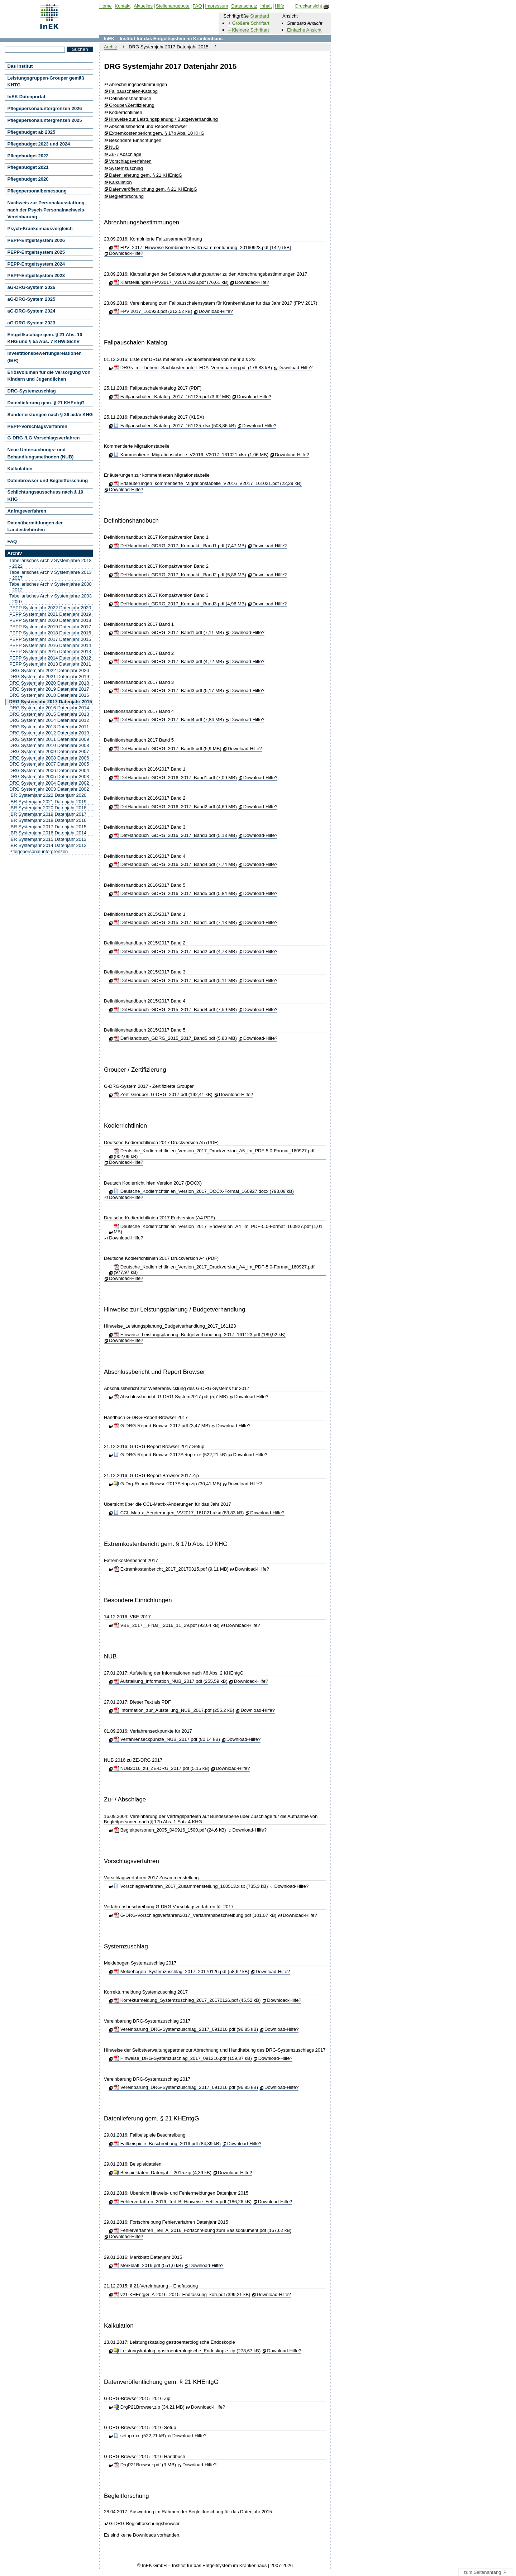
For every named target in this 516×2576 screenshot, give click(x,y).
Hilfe (279, 6)
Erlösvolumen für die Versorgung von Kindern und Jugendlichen (49, 376)
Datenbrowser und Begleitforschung (48, 480)
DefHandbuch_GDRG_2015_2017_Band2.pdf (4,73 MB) (175, 951)
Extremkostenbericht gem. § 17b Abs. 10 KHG (156, 133)
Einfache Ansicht (304, 30)
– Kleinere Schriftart (248, 30)
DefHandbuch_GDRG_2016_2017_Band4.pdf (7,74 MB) (175, 864)
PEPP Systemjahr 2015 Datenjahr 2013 (50, 651)
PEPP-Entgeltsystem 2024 (36, 264)
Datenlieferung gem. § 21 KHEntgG (145, 175)
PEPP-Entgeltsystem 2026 (36, 240)
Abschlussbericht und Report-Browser (148, 126)
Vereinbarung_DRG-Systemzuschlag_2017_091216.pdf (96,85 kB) (186, 2029)
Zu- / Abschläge (125, 154)
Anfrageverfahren (27, 511)
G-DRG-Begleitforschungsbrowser (144, 2523)
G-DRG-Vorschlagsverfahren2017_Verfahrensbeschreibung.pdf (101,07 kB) (195, 1915)
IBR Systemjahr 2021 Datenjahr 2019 (47, 801)
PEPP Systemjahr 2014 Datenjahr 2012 (50, 658)
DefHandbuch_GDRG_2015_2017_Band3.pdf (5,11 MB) (175, 980)
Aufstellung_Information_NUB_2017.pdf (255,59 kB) (171, 1681)
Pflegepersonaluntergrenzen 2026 (45, 108)
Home (105, 6)
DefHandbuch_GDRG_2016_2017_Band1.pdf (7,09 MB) (175, 777)
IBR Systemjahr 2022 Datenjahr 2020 (47, 795)
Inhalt (266, 6)
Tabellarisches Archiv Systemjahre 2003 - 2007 (50, 598)
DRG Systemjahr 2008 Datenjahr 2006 (49, 758)
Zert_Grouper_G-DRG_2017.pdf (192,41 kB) (163, 1094)
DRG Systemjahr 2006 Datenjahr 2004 (49, 770)
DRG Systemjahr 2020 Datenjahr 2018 (49, 683)
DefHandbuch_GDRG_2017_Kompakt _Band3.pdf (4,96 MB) (180, 603)
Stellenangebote (173, 6)
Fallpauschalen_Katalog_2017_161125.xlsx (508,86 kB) (175, 425)
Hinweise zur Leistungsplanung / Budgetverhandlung (163, 119)
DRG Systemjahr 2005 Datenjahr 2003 (49, 776)
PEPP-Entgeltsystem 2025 (36, 252)
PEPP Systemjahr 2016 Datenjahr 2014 (50, 645)
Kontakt (122, 6)
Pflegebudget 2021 (28, 167)
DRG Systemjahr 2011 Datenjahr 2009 (49, 739)
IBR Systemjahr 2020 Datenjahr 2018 (47, 807)
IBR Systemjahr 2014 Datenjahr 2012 (47, 845)
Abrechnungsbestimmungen (138, 84)
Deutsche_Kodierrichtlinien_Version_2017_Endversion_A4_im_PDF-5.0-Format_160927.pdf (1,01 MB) (218, 1229)
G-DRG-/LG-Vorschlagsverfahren (44, 438)
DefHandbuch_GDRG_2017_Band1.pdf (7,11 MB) (169, 632)
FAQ (12, 541)
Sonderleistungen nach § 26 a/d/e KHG (50, 414)
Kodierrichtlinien (125, 112)
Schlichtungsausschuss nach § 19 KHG (45, 495)
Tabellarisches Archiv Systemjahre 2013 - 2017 (50, 575)
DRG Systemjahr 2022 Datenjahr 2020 (49, 670)
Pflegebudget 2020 (28, 179)
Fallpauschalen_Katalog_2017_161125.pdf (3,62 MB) (172, 396)
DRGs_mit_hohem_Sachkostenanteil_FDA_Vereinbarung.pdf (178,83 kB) (193, 367)
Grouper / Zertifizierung (135, 1069)
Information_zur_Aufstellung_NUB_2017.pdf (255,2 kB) (174, 1710)
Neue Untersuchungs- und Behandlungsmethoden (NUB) (41, 453)
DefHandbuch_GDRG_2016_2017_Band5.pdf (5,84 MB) (175, 893)
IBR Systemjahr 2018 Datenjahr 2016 (47, 820)
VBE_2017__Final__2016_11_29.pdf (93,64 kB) (166, 1625)
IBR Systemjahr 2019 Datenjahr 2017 (47, 814)
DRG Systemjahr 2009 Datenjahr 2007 (49, 751)
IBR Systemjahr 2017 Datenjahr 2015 (47, 826)
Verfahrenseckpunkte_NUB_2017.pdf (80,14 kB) (167, 1739)
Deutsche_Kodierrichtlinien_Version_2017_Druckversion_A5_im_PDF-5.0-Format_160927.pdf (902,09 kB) (214, 1153)
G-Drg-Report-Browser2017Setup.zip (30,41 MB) (167, 1483)
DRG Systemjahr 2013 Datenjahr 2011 (49, 726)
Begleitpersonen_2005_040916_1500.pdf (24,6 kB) (170, 1830)
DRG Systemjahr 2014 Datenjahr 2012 (49, 720)
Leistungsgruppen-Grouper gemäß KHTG (46, 81)
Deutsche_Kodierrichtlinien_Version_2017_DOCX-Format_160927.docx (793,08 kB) (204, 1191)
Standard (259, 16)
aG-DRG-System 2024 (32, 311)
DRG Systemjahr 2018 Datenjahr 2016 (49, 695)
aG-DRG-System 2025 (32, 299)
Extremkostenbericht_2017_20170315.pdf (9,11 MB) (171, 1569)
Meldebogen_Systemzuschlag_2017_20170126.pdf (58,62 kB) (181, 1971)
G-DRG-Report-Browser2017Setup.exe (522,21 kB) (170, 1454)
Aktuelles (143, 6)
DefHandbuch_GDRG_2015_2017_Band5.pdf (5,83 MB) (175, 1038)
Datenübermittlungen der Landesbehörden (35, 526)
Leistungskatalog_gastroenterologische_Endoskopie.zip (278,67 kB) (187, 2350)
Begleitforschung (126, 196)
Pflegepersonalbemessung (37, 191)
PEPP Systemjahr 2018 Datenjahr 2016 (50, 632)
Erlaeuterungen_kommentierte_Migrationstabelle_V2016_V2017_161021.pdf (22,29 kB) (207, 483)
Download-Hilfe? (126, 253)
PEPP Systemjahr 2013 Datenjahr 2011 (50, 664)
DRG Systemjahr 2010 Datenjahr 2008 (49, 745)
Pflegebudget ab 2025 (32, 132)
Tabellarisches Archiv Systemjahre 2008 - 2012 (50, 586)
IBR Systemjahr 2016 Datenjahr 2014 (47, 832)
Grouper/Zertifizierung (131, 105)
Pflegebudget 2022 (28, 155)
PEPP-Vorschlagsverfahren (37, 426)
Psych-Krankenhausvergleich (40, 228)
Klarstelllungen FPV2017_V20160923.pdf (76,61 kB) (171, 282)
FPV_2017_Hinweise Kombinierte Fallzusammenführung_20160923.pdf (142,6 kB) (202, 247)
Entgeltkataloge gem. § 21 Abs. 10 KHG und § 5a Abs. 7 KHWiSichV (45, 338)
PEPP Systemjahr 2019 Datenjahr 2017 (50, 626)
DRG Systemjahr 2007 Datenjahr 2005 (49, 764)
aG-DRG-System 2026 (32, 287)
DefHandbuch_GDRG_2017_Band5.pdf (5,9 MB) (167, 748)
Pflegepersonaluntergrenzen (38, 851)
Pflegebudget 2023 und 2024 (39, 144)
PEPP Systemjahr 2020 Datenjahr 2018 (50, 620)
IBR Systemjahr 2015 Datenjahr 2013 (47, 839)
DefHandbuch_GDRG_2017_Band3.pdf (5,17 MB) (169, 690)
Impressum (216, 6)
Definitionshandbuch (130, 98)
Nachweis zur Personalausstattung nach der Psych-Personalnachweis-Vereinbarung (47, 209)
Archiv (110, 46)
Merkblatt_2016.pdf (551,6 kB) (148, 2265)
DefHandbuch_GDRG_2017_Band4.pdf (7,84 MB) (169, 719)
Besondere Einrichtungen (135, 140)
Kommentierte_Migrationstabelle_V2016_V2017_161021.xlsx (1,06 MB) (191, 454)
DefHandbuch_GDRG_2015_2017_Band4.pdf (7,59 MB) (175, 1009)
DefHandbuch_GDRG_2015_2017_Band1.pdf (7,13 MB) (175, 922)
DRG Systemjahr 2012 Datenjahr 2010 (49, 732)
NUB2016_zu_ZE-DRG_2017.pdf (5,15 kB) (161, 1768)
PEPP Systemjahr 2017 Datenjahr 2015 (50, 639)
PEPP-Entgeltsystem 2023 (36, 275)
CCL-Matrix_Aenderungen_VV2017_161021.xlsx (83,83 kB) (179, 1512)
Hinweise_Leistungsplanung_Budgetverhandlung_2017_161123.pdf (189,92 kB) (200, 1334)
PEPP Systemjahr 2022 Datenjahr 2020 (50, 607)
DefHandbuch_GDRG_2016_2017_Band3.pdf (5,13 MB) (175, 835)
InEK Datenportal (26, 96)
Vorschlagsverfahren (130, 161)
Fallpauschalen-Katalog (133, 91)
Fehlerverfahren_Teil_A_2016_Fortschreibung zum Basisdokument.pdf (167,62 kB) (202, 2230)
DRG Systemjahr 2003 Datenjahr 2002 (49, 789)
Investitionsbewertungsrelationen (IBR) (45, 357)
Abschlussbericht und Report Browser (154, 1371)
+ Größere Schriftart (248, 23)
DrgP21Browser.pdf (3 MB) (145, 2464)
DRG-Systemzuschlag (32, 391)
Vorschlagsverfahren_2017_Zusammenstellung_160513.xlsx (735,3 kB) (191, 1886)
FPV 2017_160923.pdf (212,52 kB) (153, 311)
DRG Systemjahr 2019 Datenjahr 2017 (49, 689)
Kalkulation (120, 182)
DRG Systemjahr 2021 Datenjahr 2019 (49, 676)
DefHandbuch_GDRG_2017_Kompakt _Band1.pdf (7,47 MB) (180, 545)
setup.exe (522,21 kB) (140, 2435)
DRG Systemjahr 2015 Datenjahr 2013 (49, 714)
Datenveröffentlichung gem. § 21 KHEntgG (153, 189)
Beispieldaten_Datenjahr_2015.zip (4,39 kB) (162, 2172)
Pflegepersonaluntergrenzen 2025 (45, 120)
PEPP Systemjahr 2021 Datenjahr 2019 (50, 614)
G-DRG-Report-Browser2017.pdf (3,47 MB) (162, 1425)
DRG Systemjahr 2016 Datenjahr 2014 (49, 707)
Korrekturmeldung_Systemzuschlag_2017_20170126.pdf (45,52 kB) (187, 2000)
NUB (114, 147)
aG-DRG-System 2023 (32, 322)
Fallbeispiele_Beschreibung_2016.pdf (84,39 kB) (167, 2143)
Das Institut (20, 66)
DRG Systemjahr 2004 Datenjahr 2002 (49, 783)
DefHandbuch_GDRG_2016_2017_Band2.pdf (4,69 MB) (175, 806)
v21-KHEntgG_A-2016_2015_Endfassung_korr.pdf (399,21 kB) (182, 2294)
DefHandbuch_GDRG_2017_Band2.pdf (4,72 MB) (169, 661)
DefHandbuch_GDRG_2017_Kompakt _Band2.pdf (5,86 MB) (180, 574)
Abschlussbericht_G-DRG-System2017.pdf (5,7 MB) (171, 1396)
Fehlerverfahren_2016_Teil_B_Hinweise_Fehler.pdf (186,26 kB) (183, 2201)
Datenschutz (244, 6)
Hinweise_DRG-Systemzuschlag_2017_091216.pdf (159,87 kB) (183, 2058)
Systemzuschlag (126, 168)
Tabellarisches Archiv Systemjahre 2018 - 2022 (50, 563)
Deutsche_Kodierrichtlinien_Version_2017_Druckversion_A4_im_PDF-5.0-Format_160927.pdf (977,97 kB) (214, 1269)
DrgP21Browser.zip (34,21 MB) (149, 2407)
